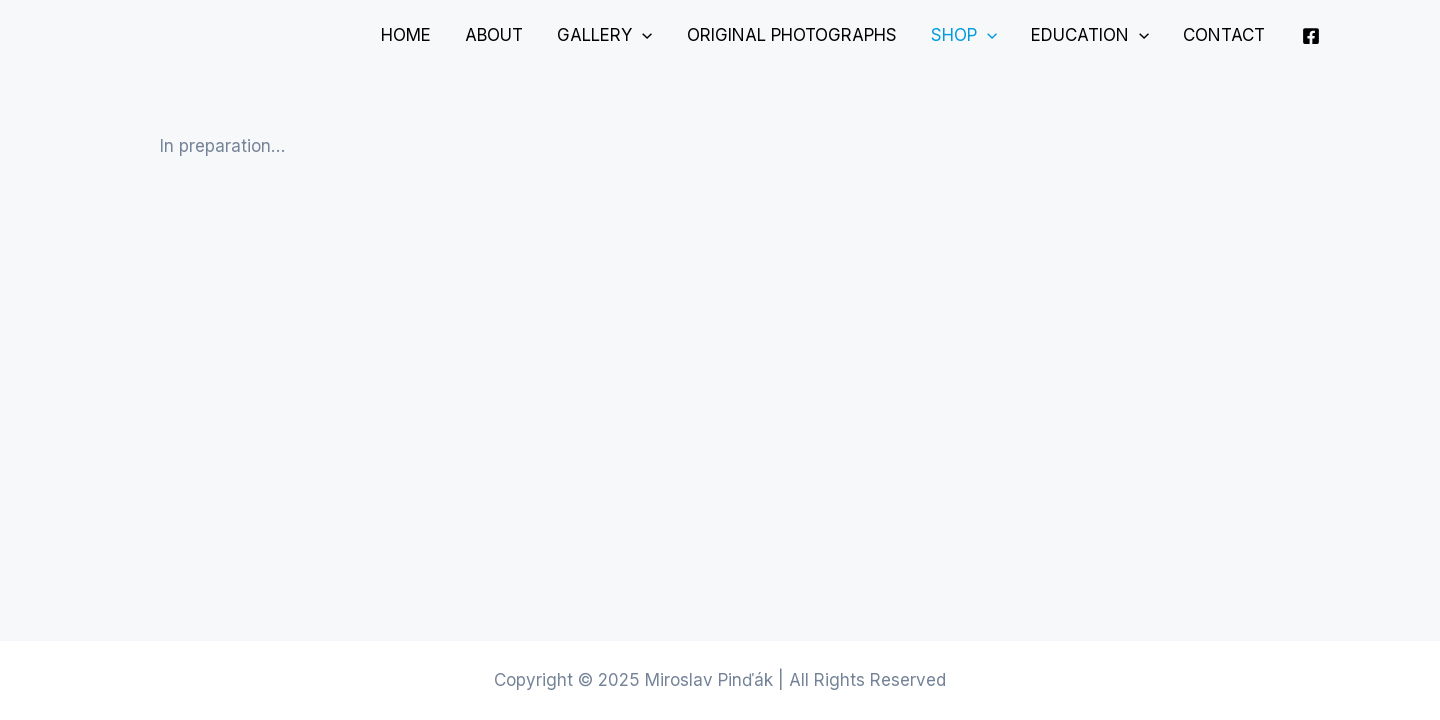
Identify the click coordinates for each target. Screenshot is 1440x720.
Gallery (604, 35)
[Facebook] (1311, 36)
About (494, 35)
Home (406, 35)
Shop (964, 35)
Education (1090, 35)
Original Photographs (792, 35)
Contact (1224, 35)
